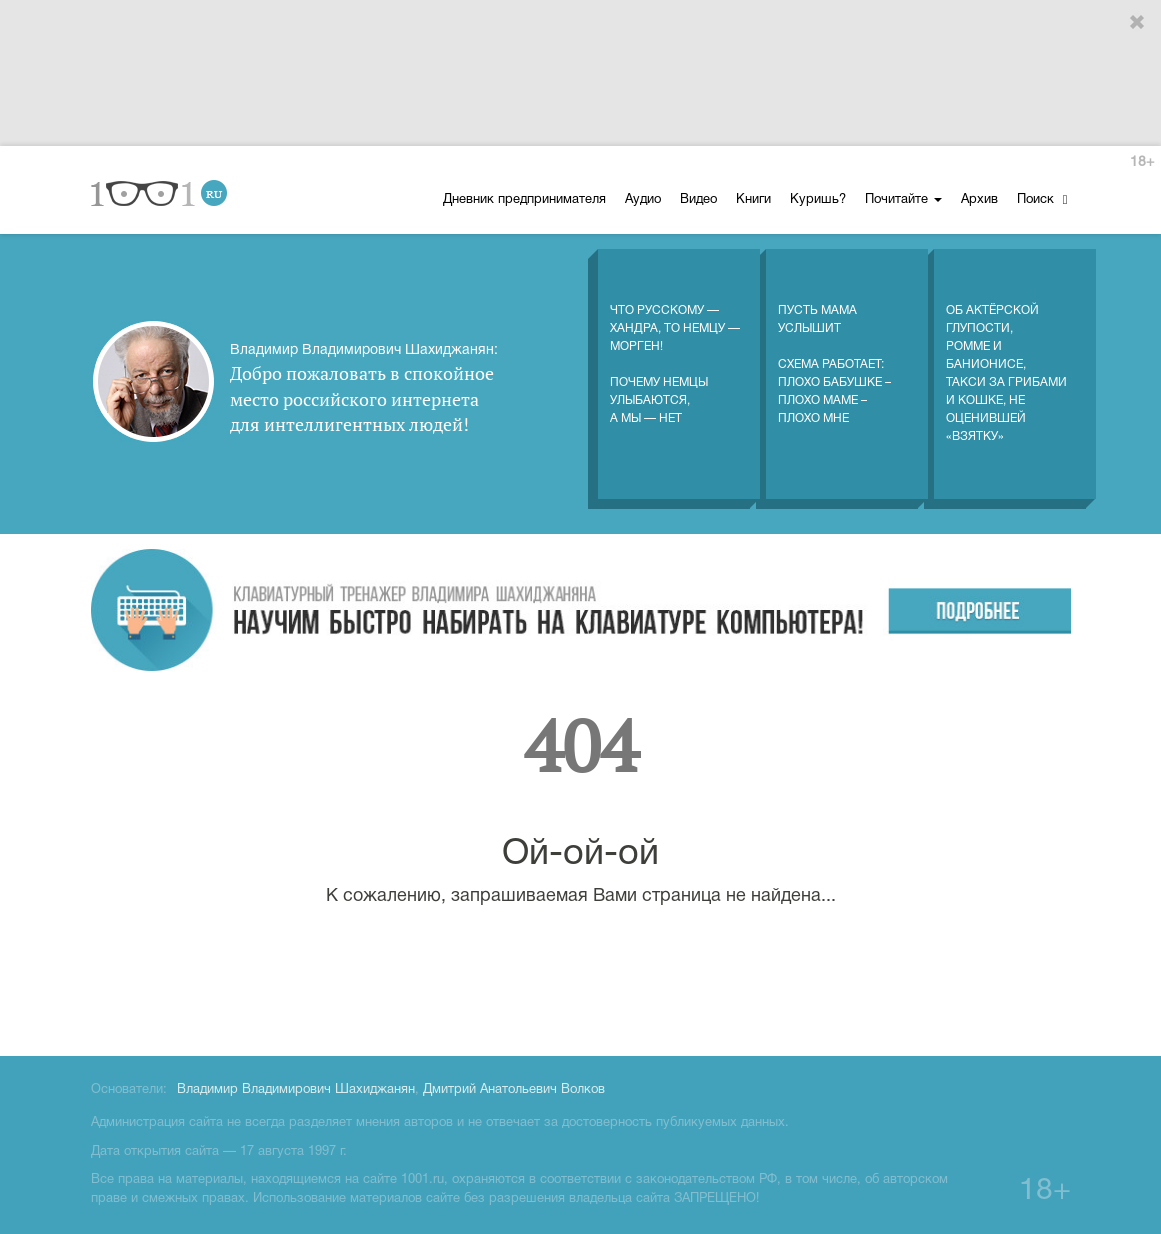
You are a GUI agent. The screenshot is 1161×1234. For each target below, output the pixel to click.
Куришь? (818, 200)
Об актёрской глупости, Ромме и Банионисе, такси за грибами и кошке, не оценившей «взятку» (1006, 353)
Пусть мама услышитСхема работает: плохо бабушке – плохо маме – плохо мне (834, 344)
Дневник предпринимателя (524, 200)
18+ (1142, 162)
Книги (753, 200)
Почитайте (903, 200)
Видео (698, 200)
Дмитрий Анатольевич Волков (514, 1090)
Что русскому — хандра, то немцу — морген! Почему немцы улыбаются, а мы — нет (675, 344)
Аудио (643, 200)
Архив (979, 200)
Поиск (1042, 199)
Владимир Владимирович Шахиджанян (296, 1090)
